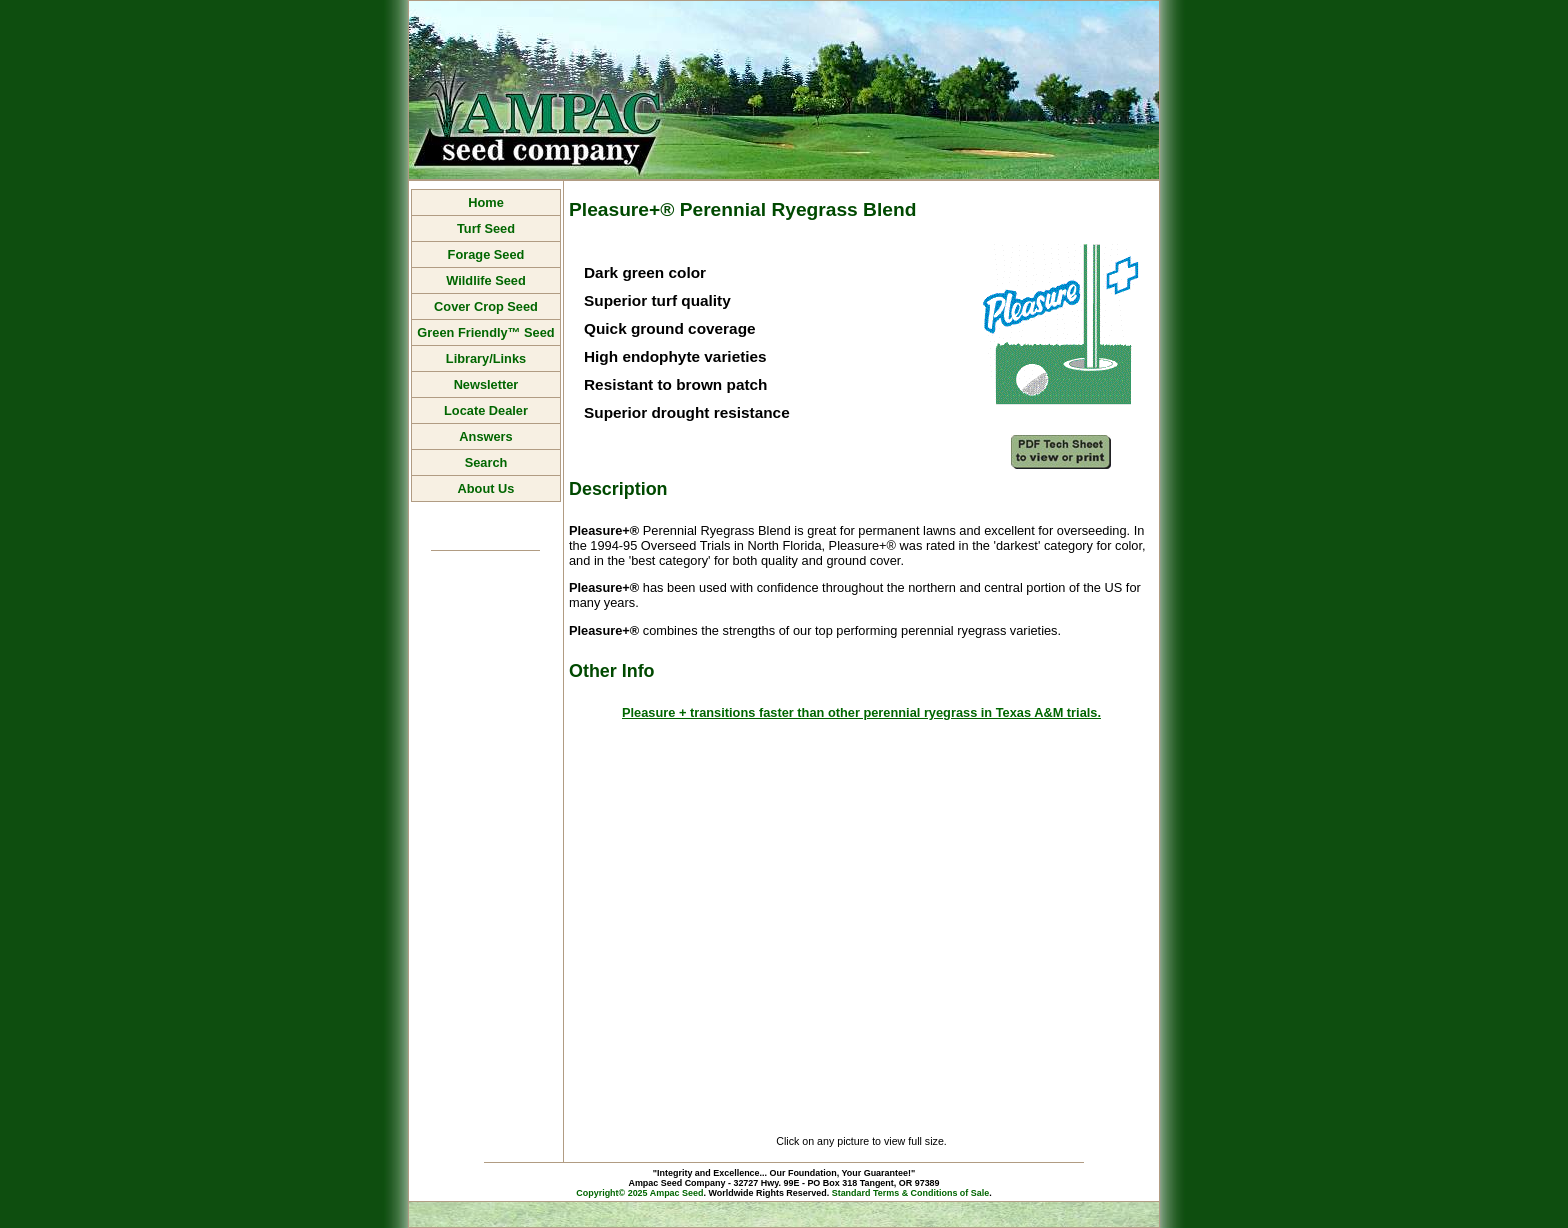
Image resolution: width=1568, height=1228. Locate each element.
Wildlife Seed (486, 280)
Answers (485, 436)
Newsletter (486, 384)
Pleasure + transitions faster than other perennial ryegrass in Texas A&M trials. (861, 712)
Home (486, 202)
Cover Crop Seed (486, 306)
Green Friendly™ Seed (485, 332)
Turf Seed (486, 228)
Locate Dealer (486, 410)
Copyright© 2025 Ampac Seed (639, 1193)
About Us (486, 488)
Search (486, 462)
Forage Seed (486, 254)
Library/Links (486, 358)
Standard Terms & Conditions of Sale (911, 1193)
